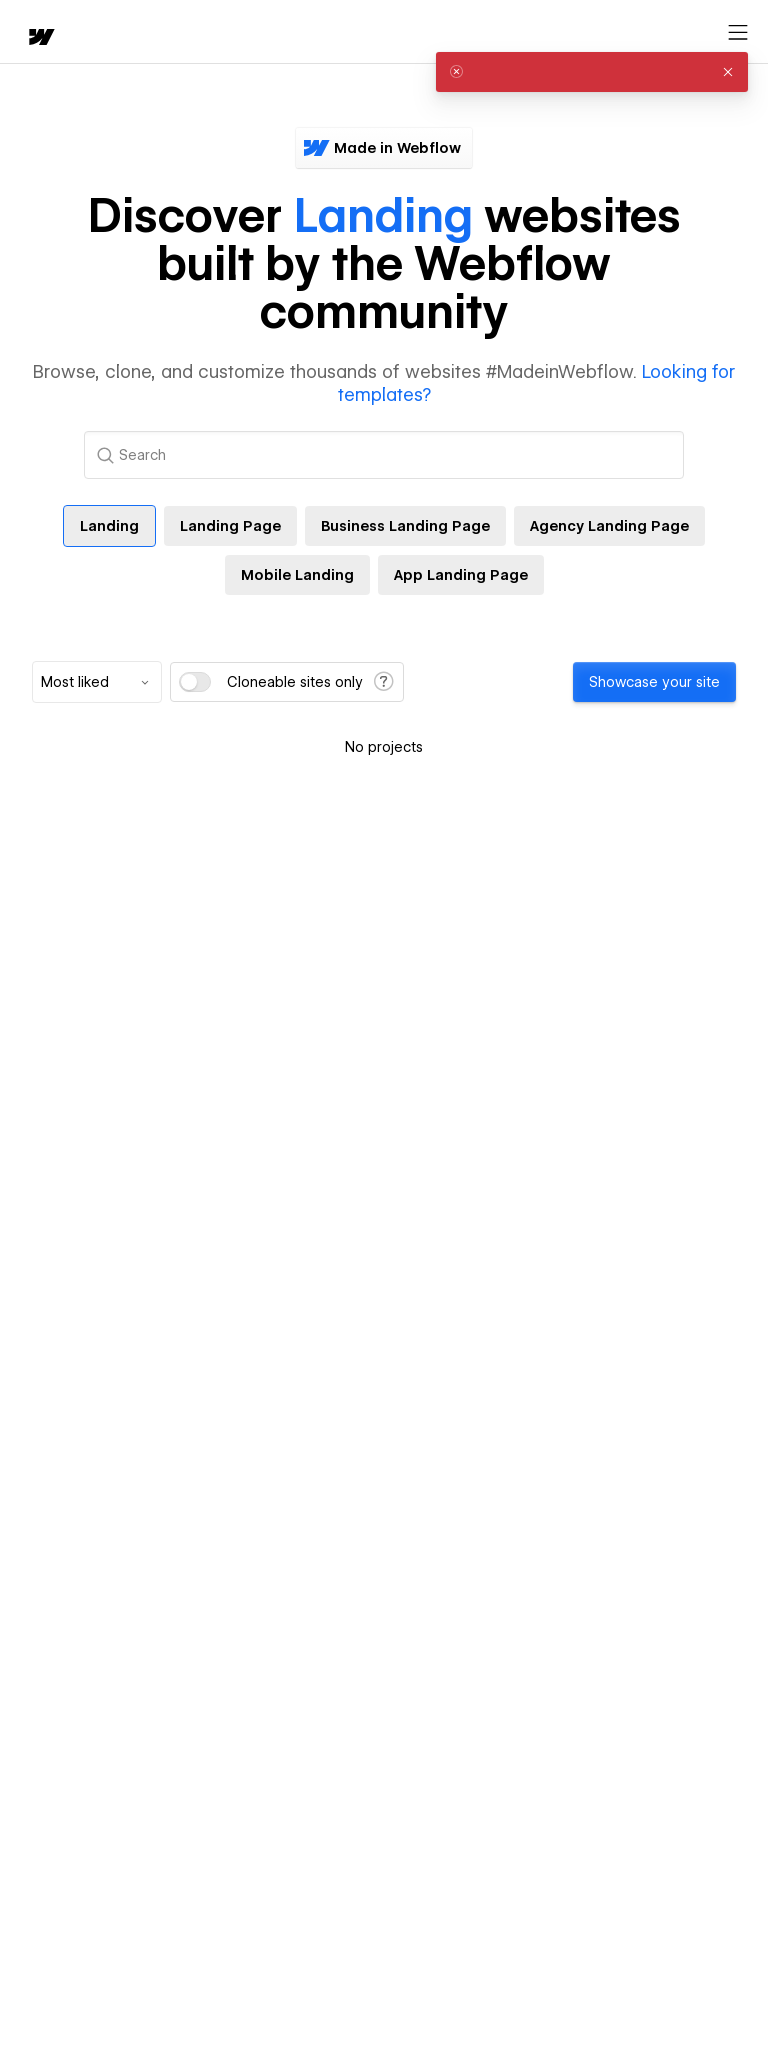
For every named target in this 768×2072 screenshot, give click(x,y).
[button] (728, 72)
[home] (40, 38)
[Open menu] (738, 33)
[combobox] (97, 682)
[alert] (592, 72)
